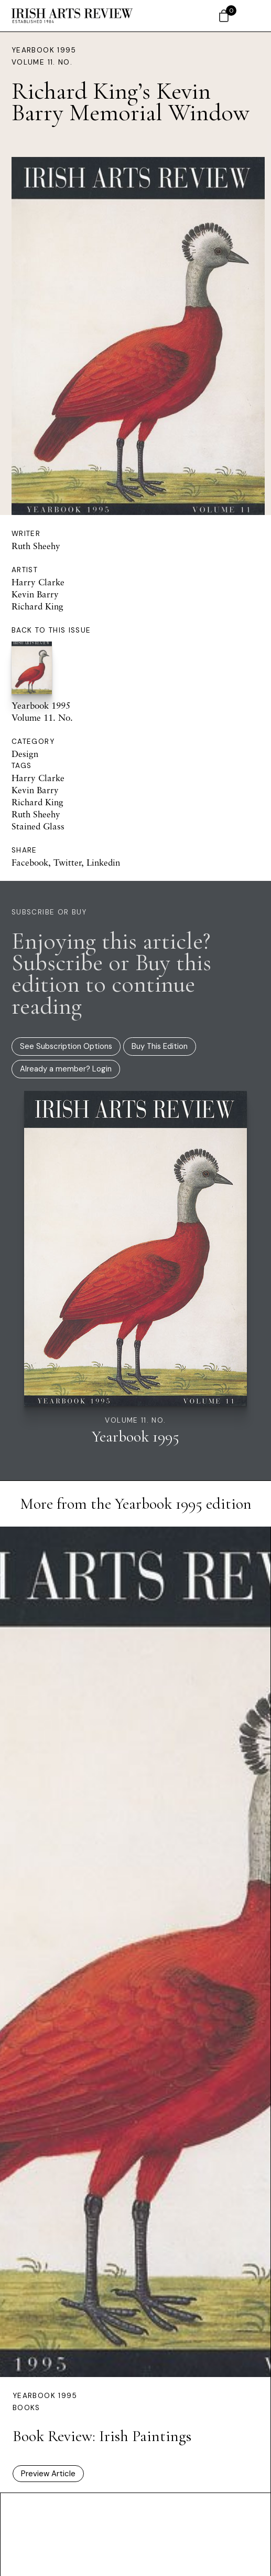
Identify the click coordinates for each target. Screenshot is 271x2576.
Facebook (30, 862)
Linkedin (103, 862)
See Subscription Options (66, 1046)
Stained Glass (38, 826)
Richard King (37, 606)
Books (26, 2407)
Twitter (67, 862)
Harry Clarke (38, 581)
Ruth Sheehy (36, 545)
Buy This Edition (160, 1046)
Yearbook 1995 (44, 50)
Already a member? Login (66, 1069)
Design (25, 753)
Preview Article (48, 2473)
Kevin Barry (35, 594)
